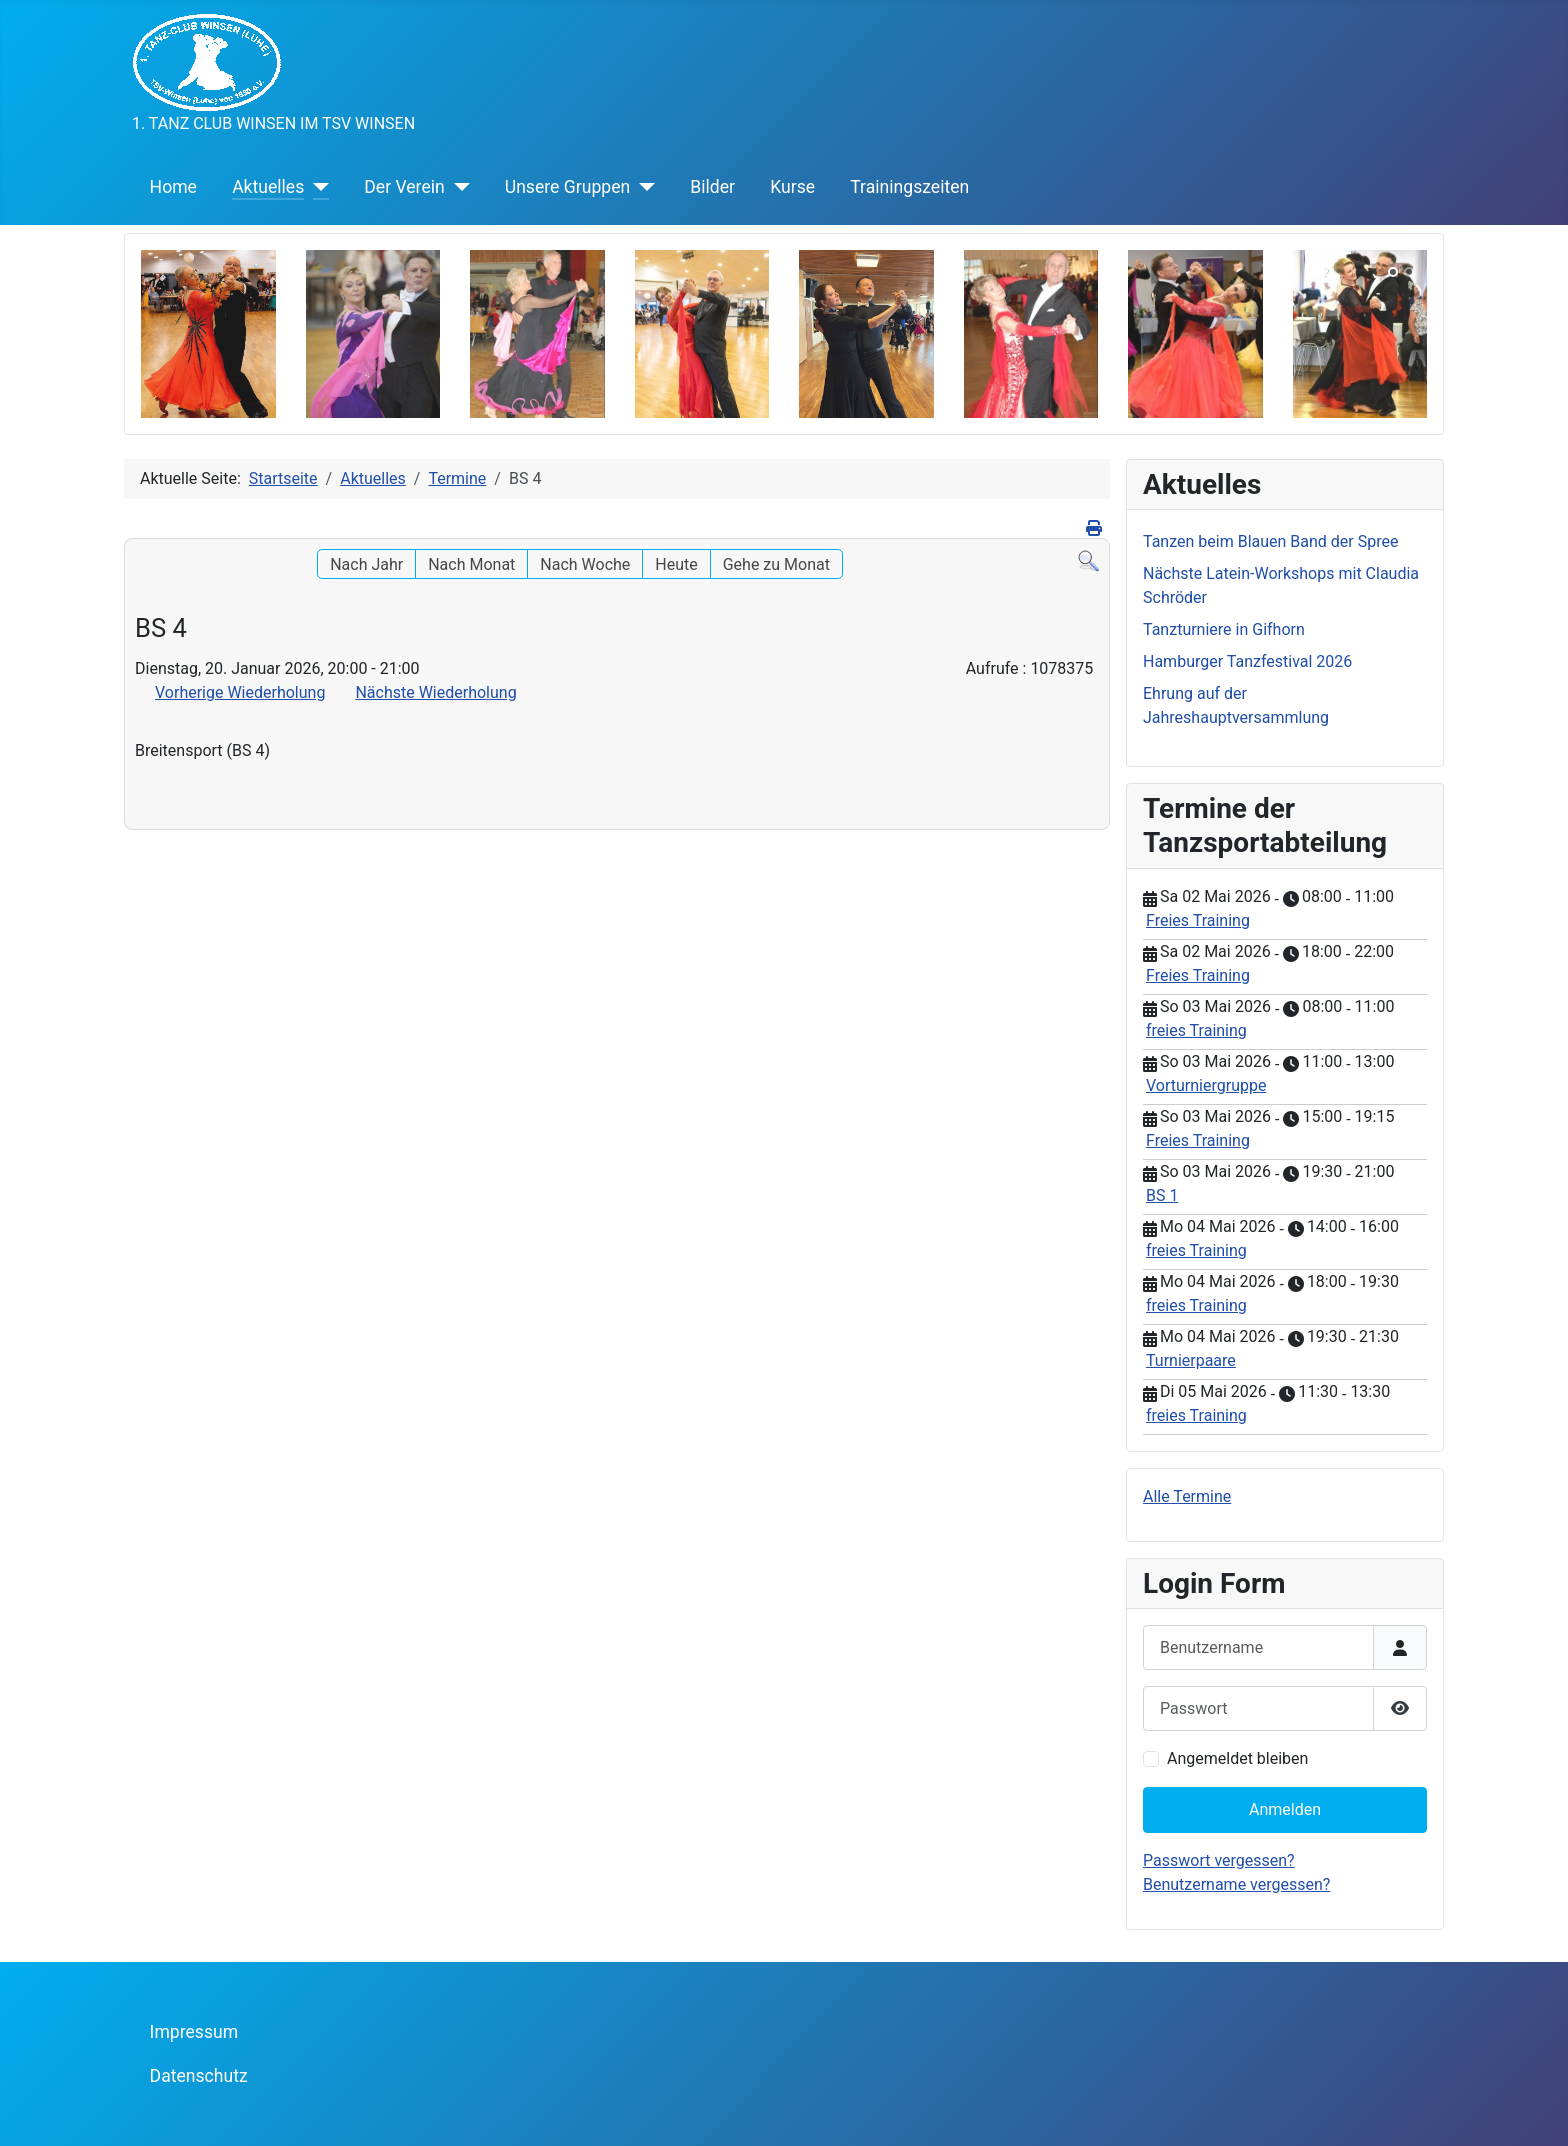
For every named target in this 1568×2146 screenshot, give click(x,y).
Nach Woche (585, 564)
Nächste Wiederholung (435, 692)
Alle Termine (1187, 1496)
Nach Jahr (366, 564)
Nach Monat (471, 564)
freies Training (1196, 1030)
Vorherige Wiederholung (240, 692)
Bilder (712, 187)
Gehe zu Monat (776, 564)
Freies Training (1198, 920)
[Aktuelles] (316, 187)
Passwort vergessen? (1219, 1860)
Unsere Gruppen (567, 187)
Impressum (194, 2032)
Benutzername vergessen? (1236, 1884)
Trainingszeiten (909, 187)
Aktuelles (268, 187)
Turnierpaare (1191, 1360)
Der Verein (404, 187)
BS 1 (1162, 1195)
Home (173, 187)
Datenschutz (199, 2076)
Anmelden (1285, 1809)
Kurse (792, 187)
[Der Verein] (457, 187)
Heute (676, 564)
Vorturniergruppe (1206, 1085)
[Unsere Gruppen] (642, 187)
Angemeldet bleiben (1237, 1758)
